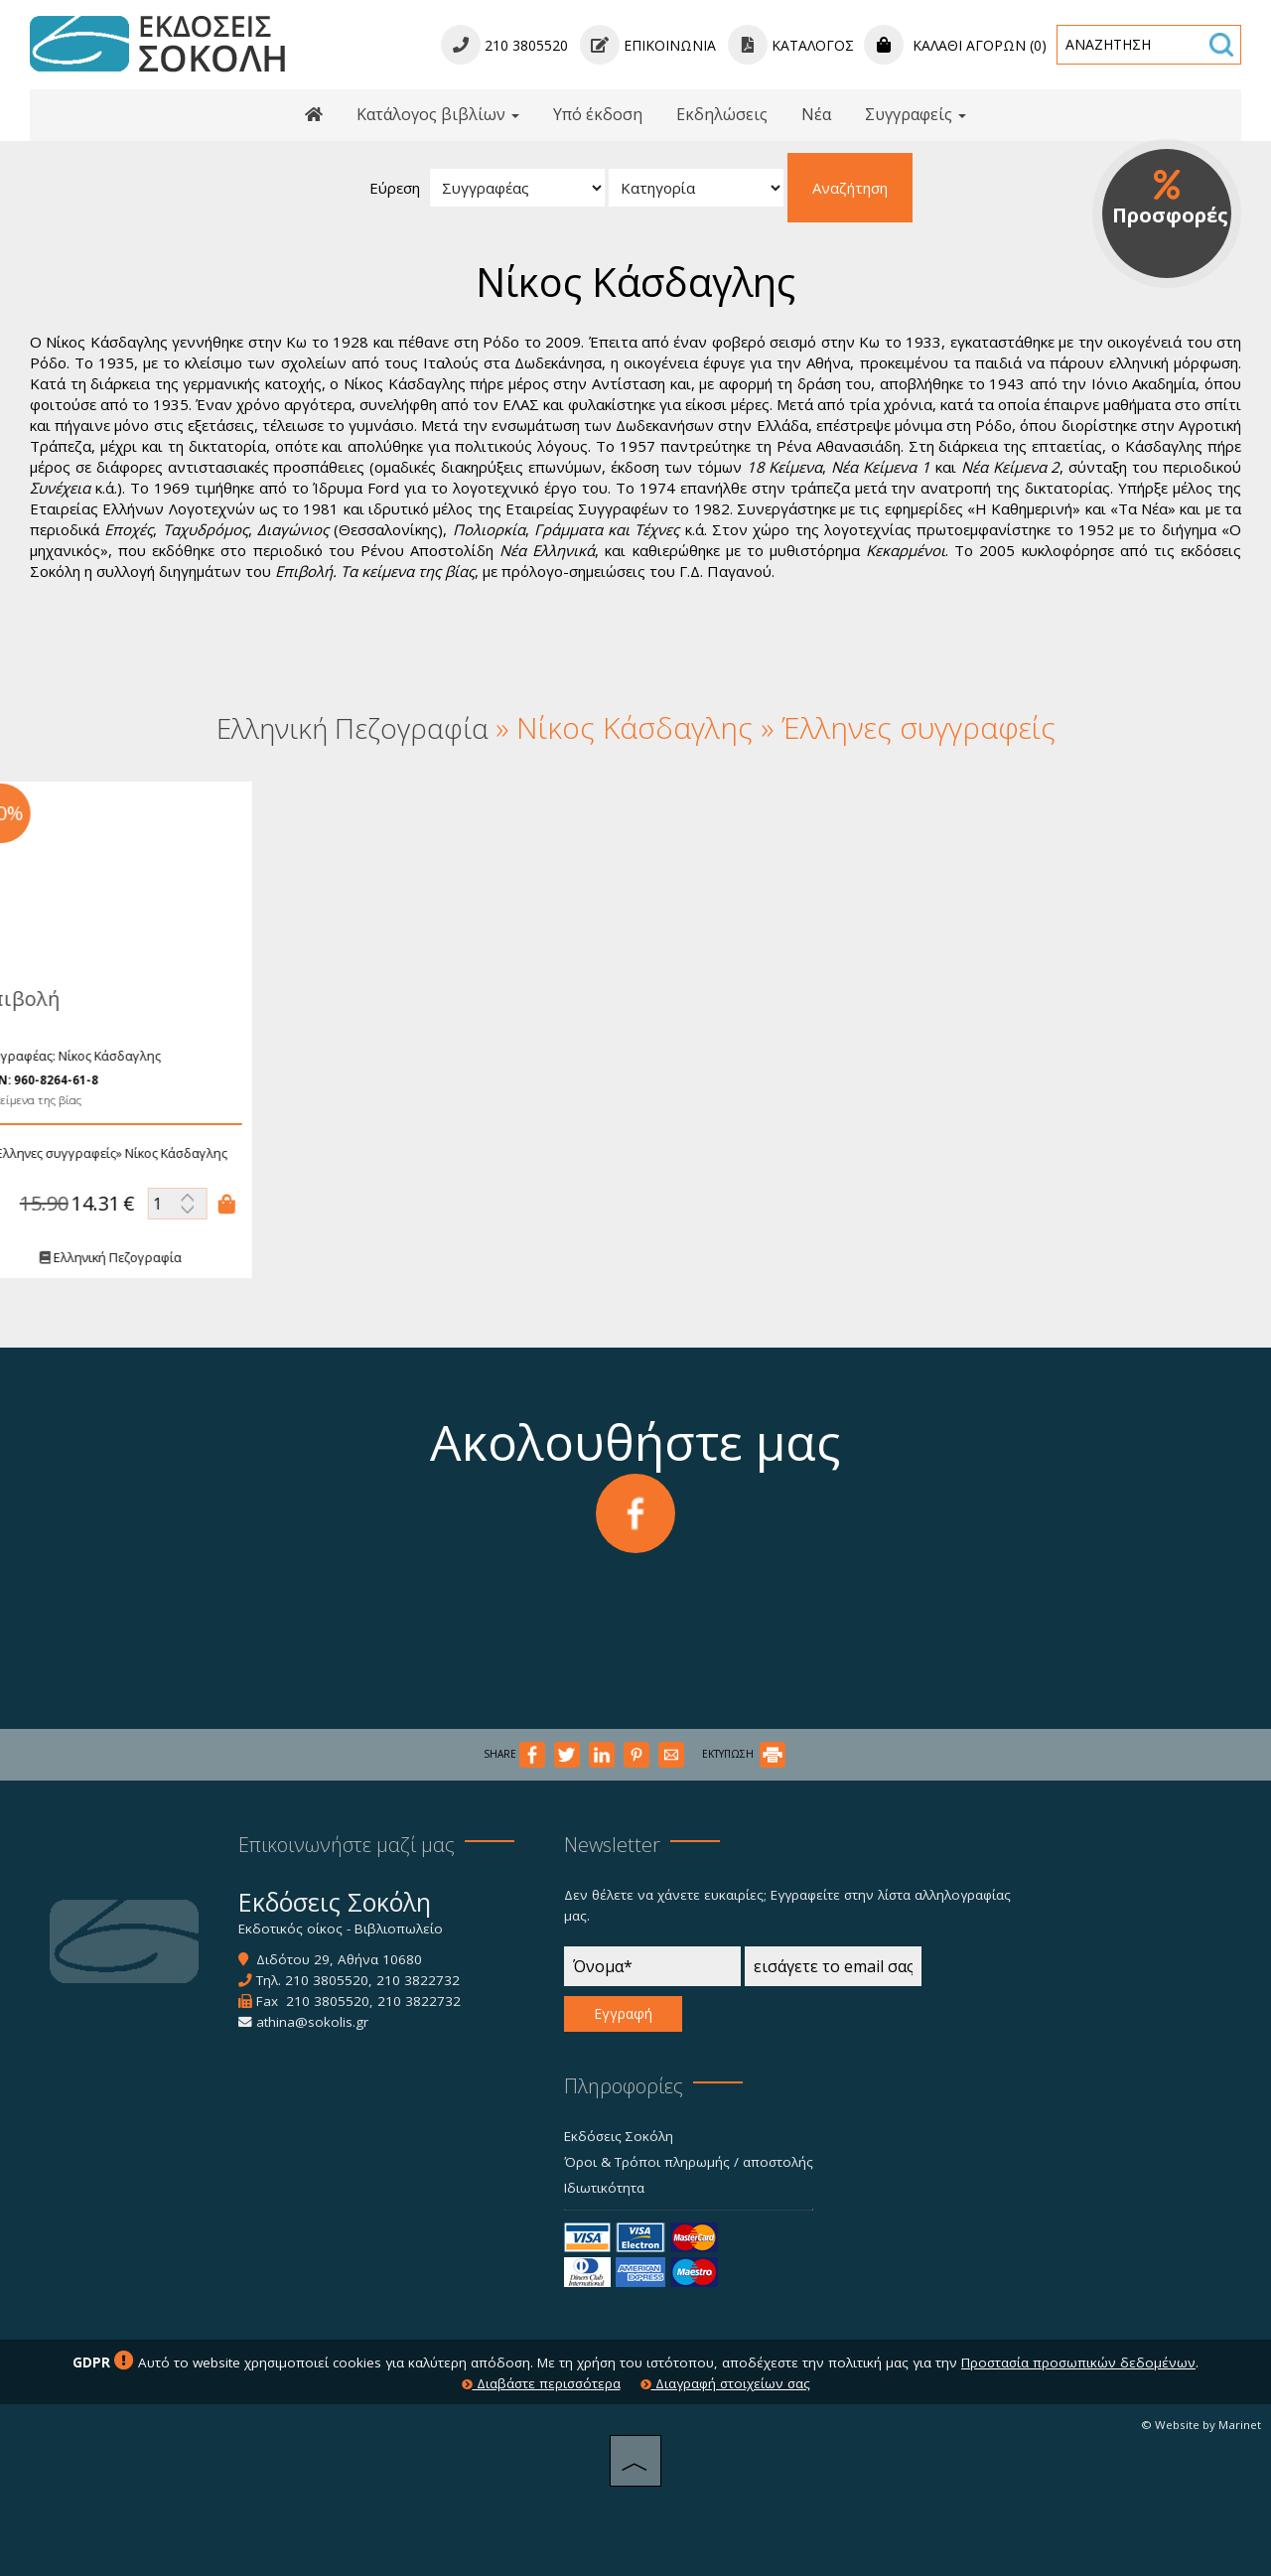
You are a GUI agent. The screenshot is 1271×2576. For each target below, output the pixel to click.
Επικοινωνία (648, 45)
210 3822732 (418, 1980)
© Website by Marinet (1201, 2424)
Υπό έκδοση (597, 114)
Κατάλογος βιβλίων (437, 114)
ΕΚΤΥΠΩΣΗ (743, 1754)
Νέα (816, 114)
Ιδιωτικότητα (604, 2188)
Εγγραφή (623, 2013)
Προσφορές (1170, 198)
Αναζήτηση (850, 188)
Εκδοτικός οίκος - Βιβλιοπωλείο (340, 1928)
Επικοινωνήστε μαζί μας (346, 1844)
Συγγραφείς (915, 114)
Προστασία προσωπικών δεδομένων (1078, 2362)
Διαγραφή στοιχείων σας (725, 2383)
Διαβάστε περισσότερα (541, 2383)
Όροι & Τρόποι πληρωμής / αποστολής (688, 2162)
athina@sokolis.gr (312, 2022)
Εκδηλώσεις (722, 114)
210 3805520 (326, 1980)
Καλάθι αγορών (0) (955, 45)
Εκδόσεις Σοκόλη (618, 2136)
